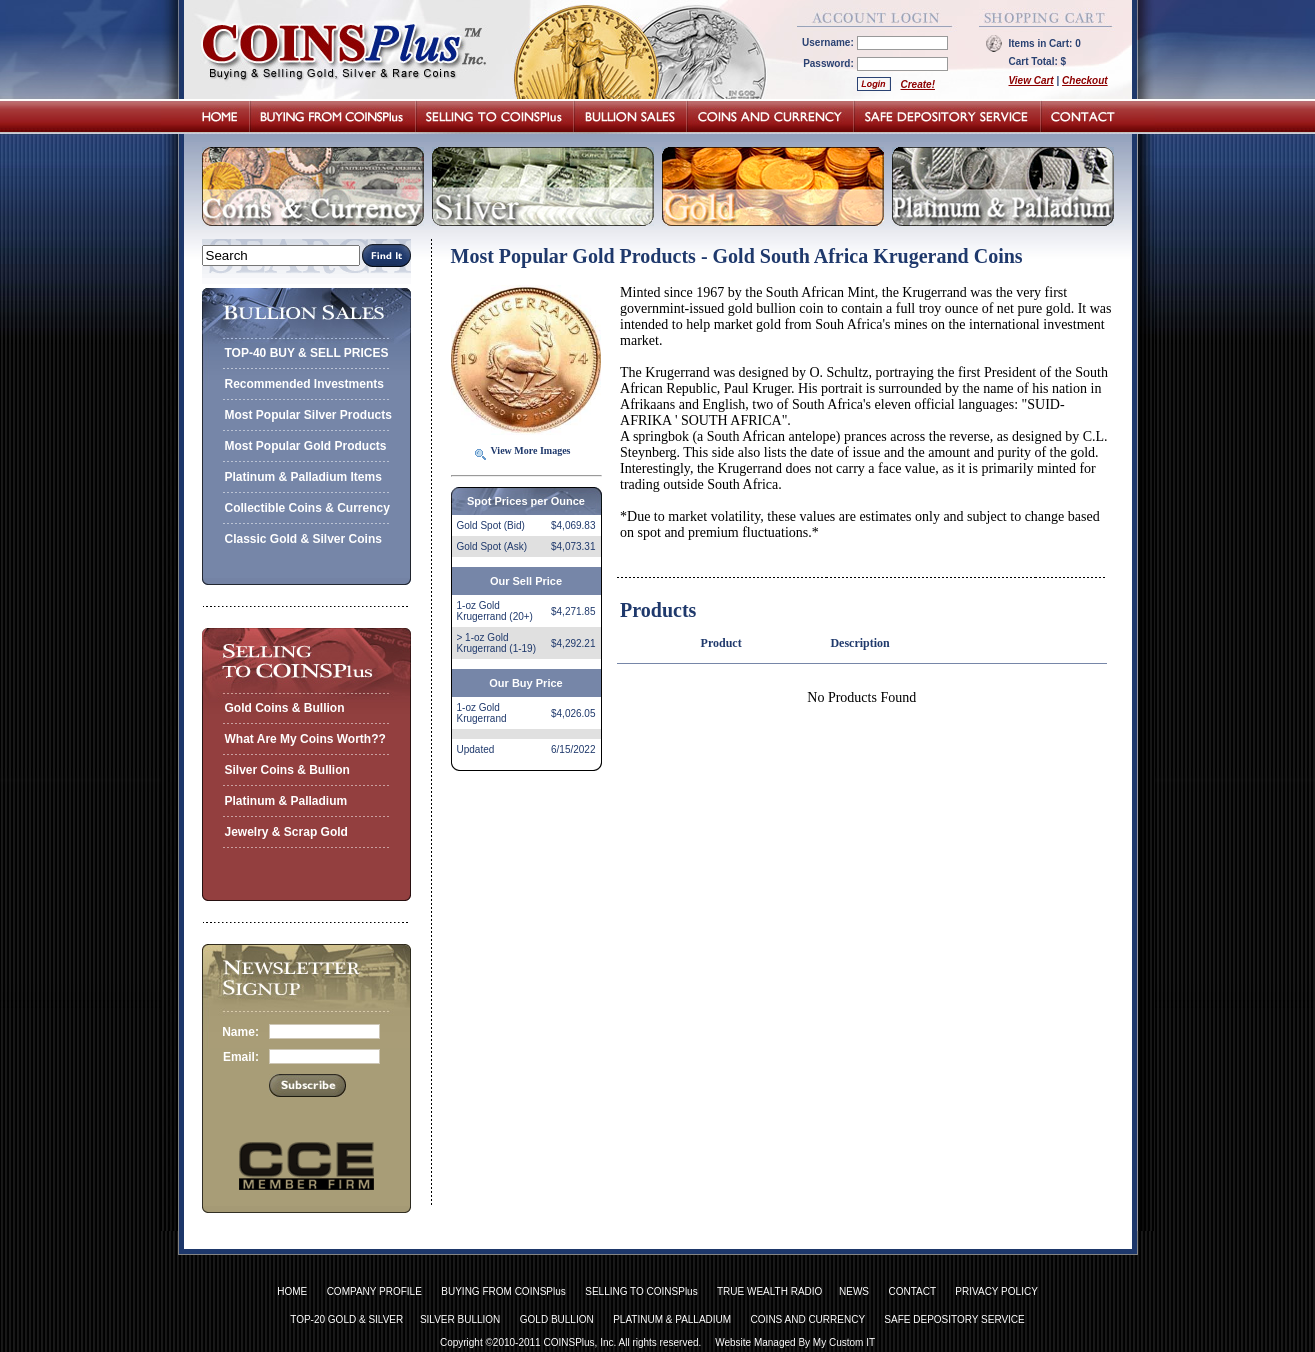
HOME (292, 1291)
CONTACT (911, 1291)
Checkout (1085, 80)
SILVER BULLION (460, 1319)
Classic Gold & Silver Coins (303, 539)
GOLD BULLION (557, 1319)
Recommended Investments (304, 384)
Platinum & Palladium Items (303, 477)
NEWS (854, 1291)
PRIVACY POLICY (996, 1291)
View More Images (531, 450)
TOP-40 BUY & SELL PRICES (307, 353)
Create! (918, 84)
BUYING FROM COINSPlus (503, 1291)
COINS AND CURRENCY (808, 1319)
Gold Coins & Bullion (285, 708)
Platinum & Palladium (286, 801)
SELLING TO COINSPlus (641, 1291)
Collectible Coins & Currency (307, 508)
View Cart (1031, 80)
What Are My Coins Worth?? (305, 739)
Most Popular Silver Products (308, 415)
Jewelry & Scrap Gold (286, 832)
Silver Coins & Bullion (287, 770)
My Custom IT (844, 1342)
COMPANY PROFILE (374, 1291)
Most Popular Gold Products (306, 446)
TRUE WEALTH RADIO (769, 1291)
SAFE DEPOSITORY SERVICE (954, 1319)
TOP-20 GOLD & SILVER (346, 1319)
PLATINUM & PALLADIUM (672, 1319)
